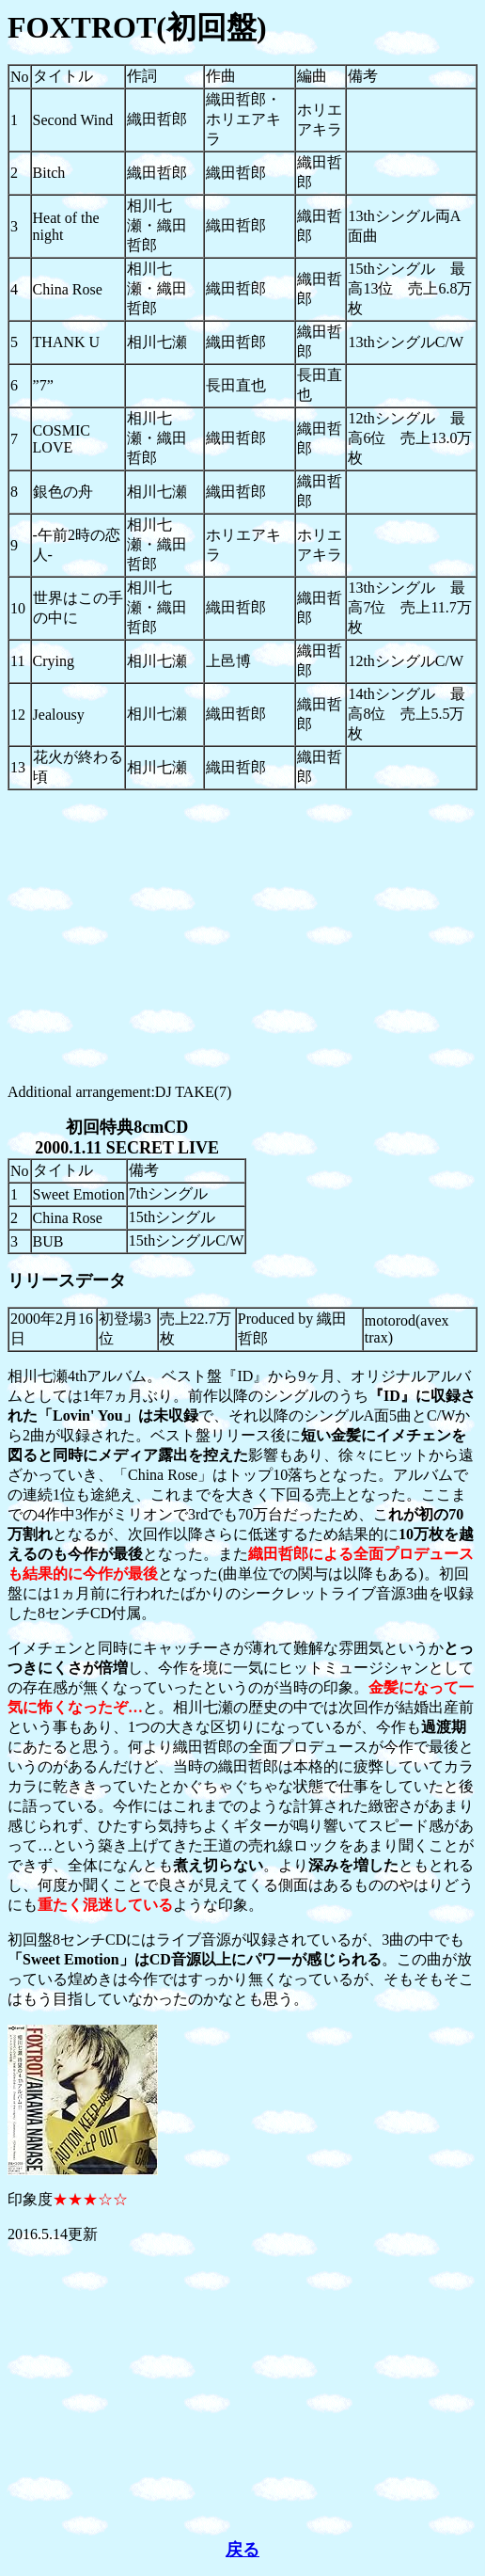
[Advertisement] (242, 937)
